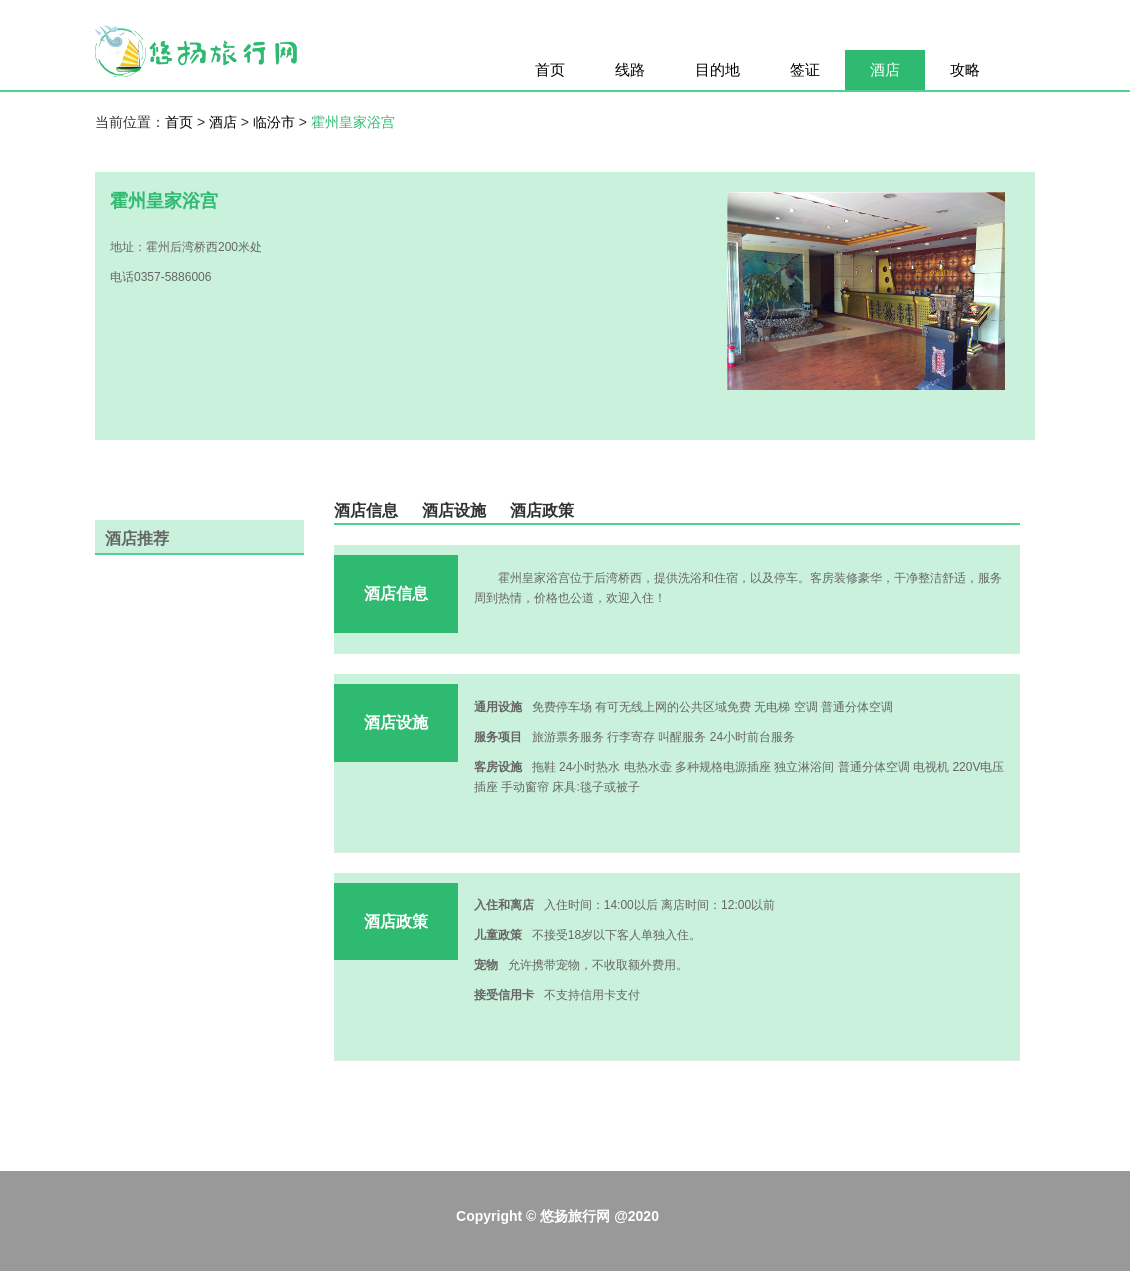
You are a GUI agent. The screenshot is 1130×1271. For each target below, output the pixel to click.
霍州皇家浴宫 (353, 122)
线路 (630, 69)
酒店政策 (542, 510)
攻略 (965, 69)
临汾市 (276, 122)
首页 (550, 69)
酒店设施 (454, 510)
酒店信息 (366, 510)
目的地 (717, 69)
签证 (805, 69)
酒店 (885, 69)
